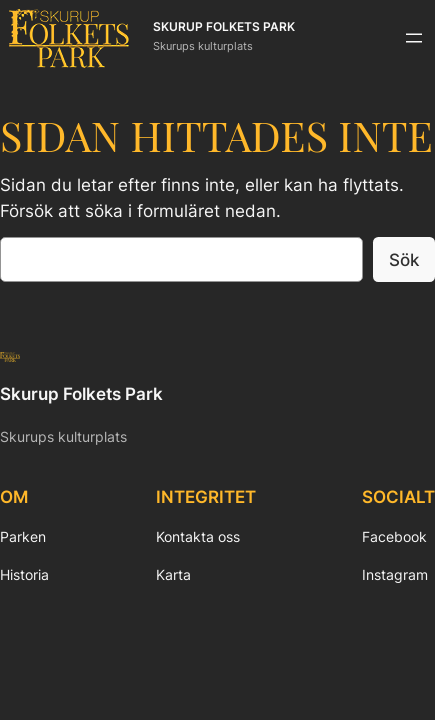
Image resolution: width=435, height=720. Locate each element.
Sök (404, 260)
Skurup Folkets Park (224, 27)
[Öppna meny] (414, 38)
